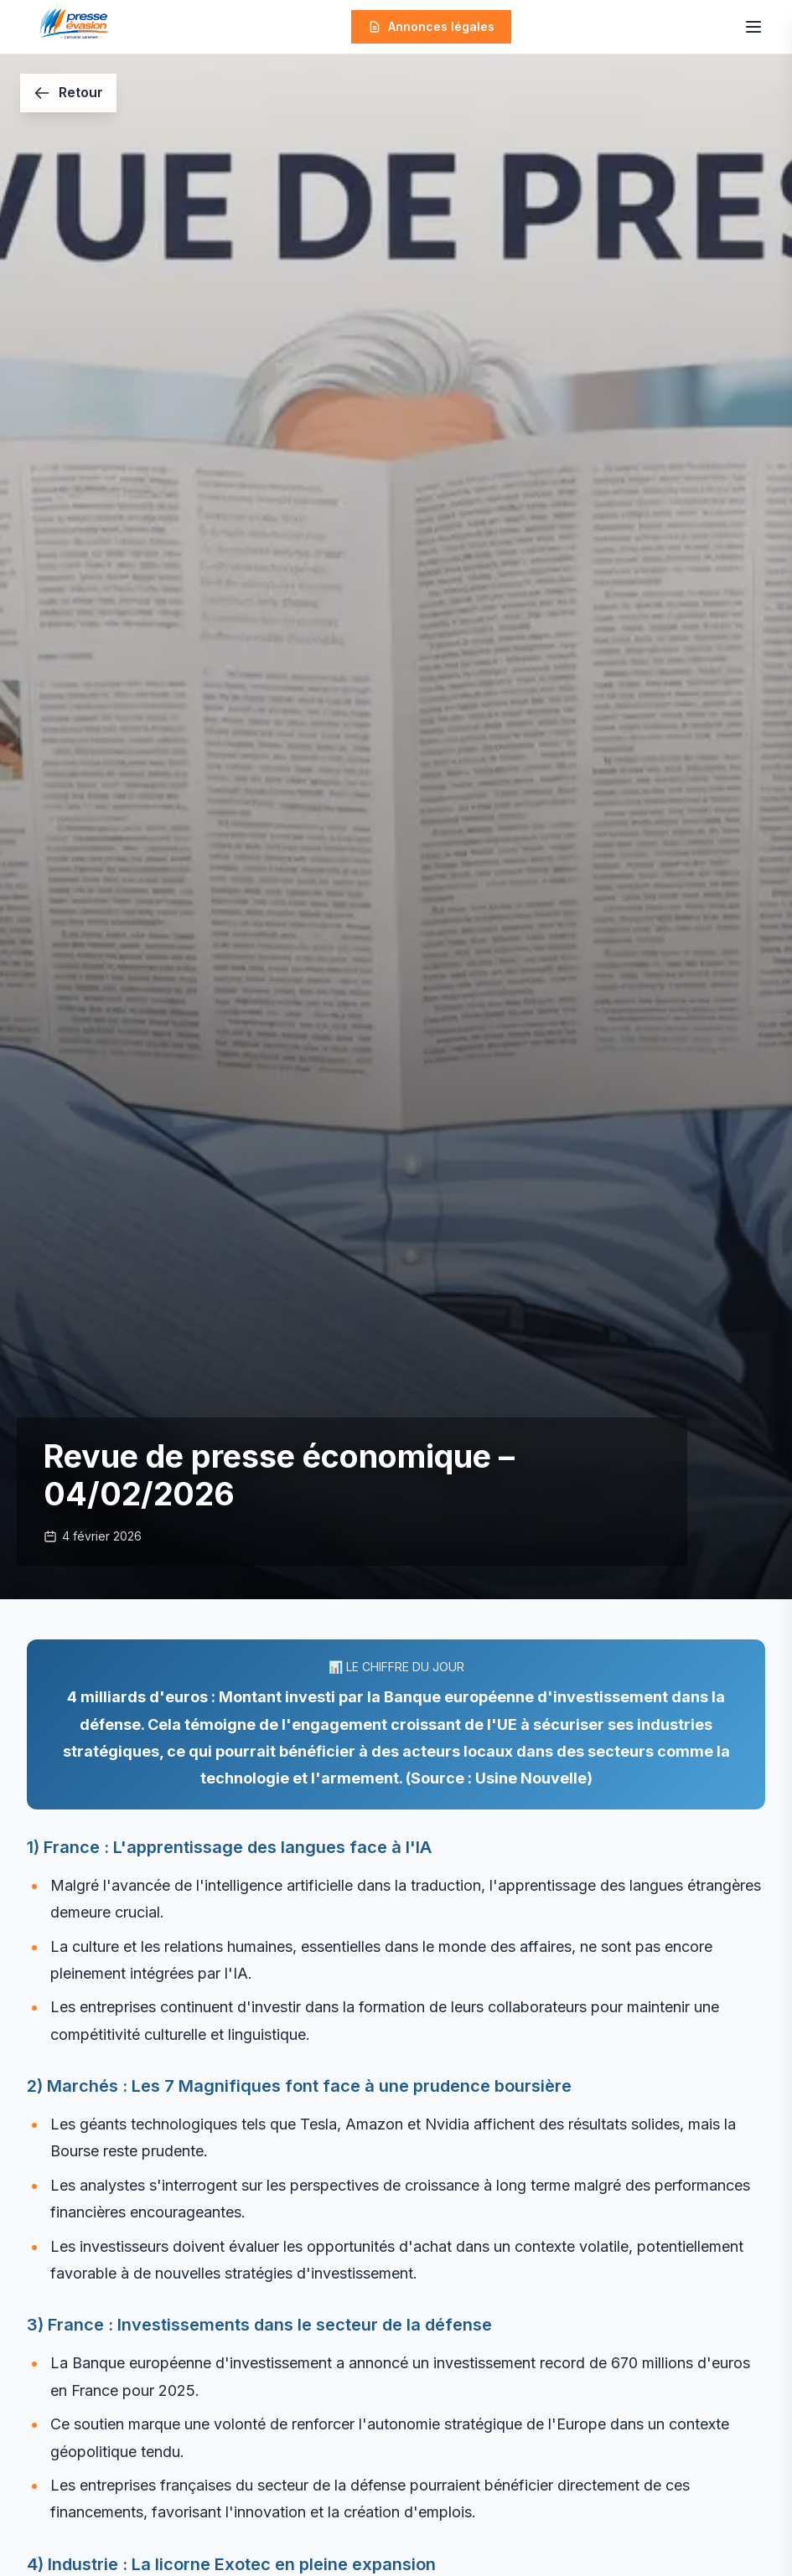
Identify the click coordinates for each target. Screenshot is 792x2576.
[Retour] (68, 93)
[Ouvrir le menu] (753, 26)
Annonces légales (431, 26)
